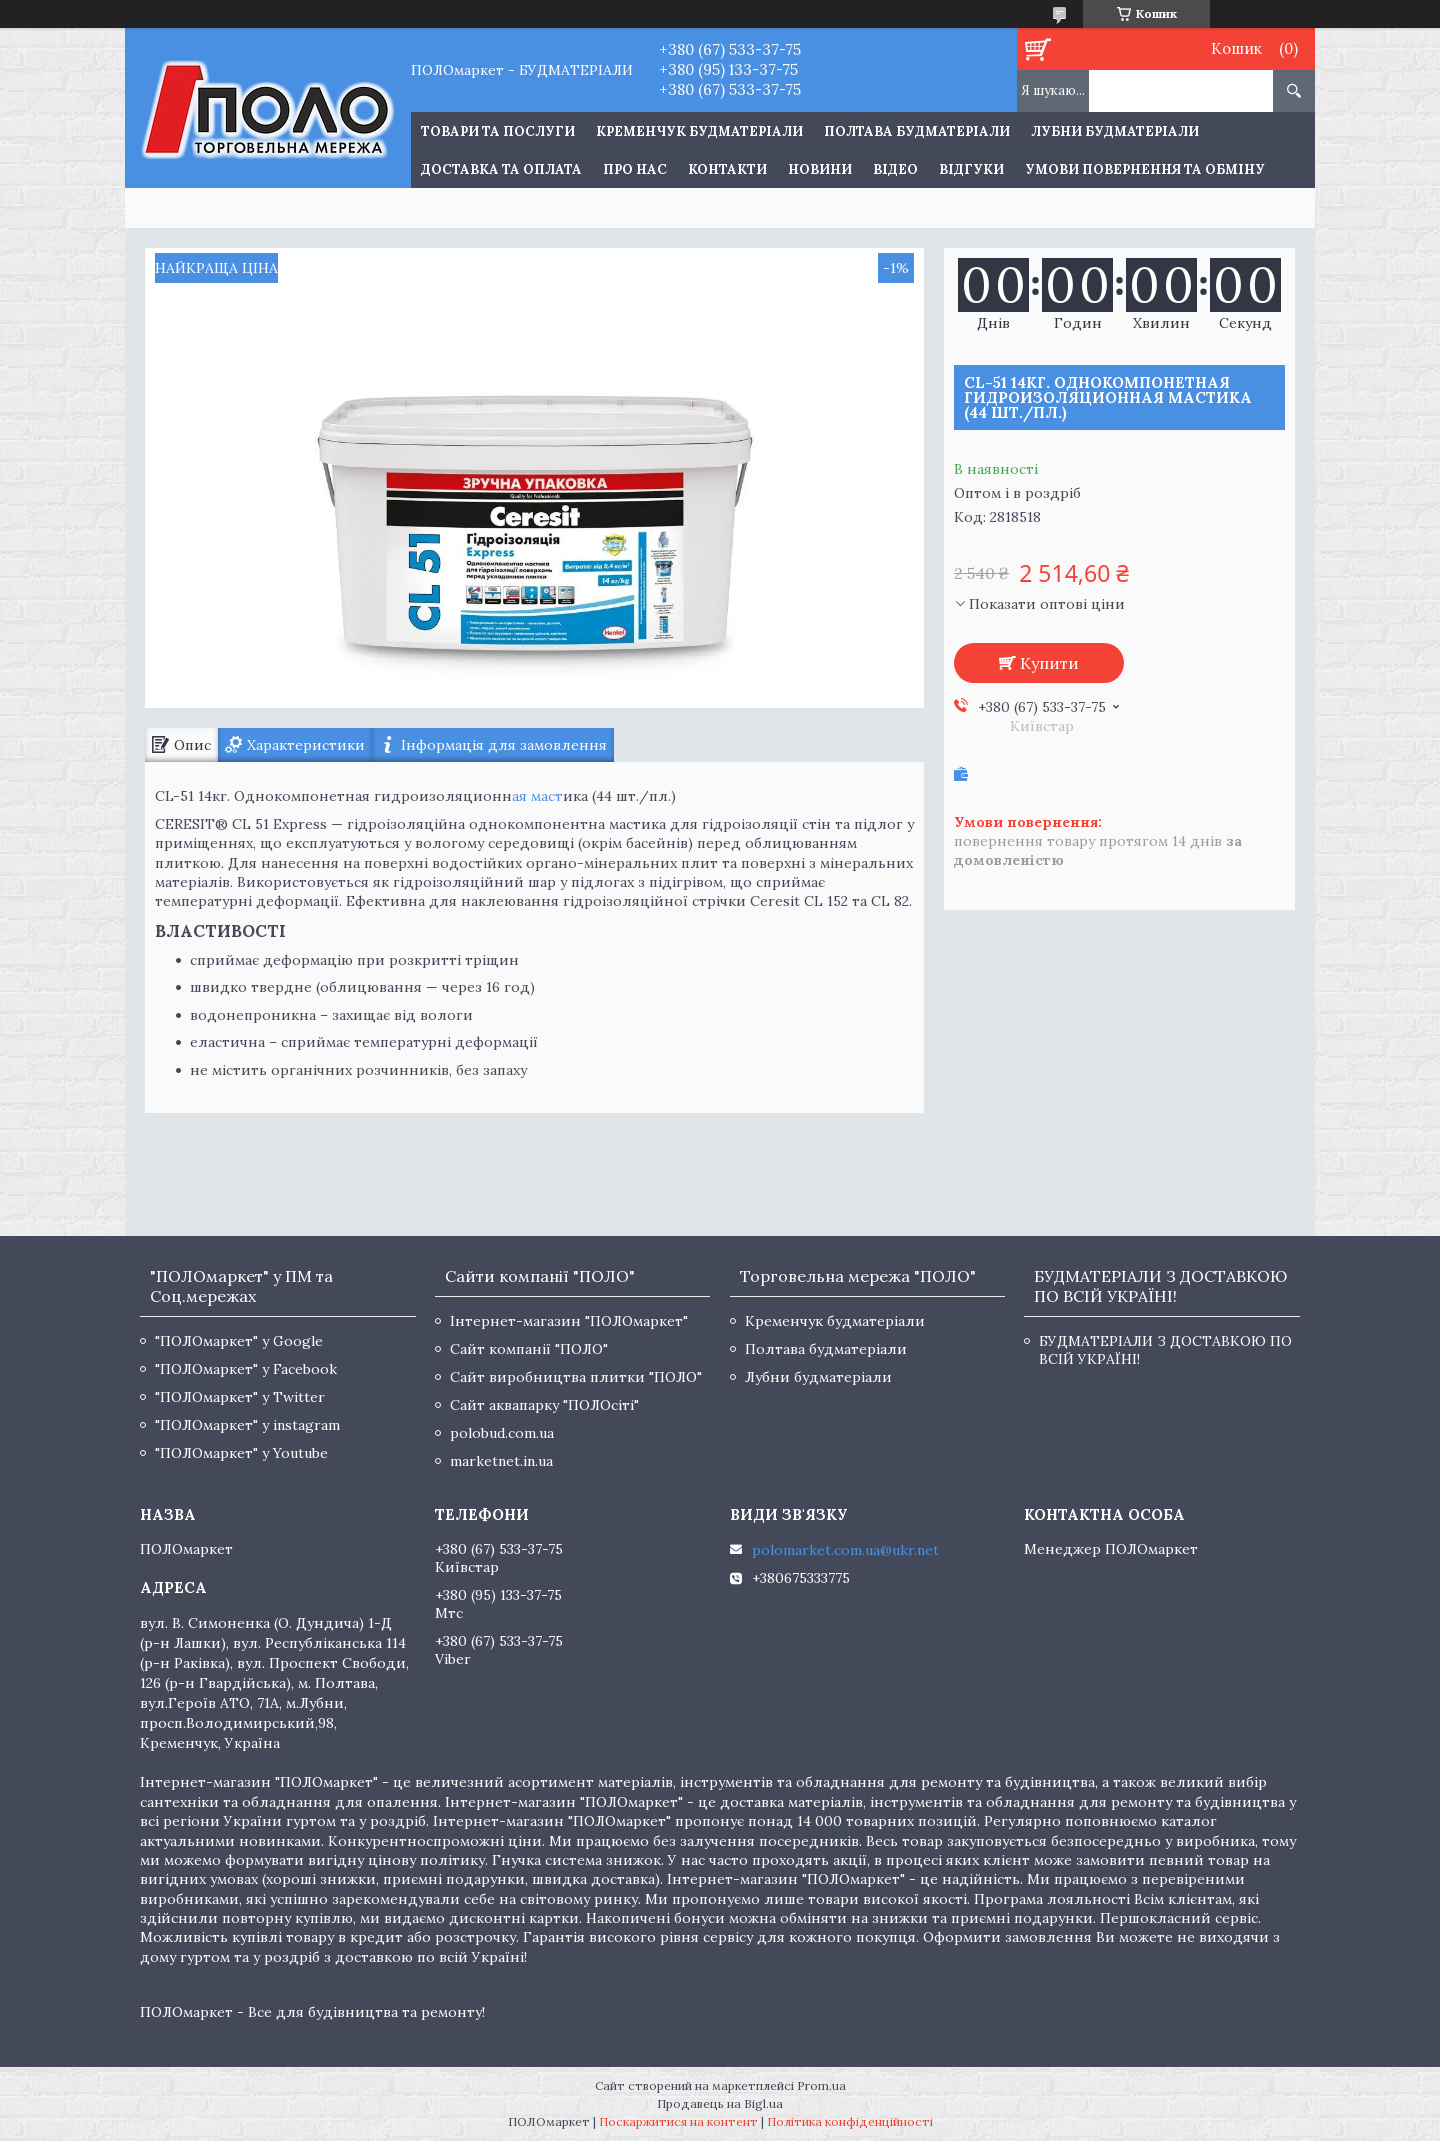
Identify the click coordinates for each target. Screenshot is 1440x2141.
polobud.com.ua (502, 1433)
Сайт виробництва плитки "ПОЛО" (576, 1377)
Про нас (635, 169)
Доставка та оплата (501, 169)
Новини (820, 169)
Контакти (727, 169)
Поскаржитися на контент (678, 2121)
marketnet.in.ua (501, 1461)
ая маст (537, 796)
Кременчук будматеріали (699, 131)
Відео (895, 169)
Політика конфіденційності (850, 2121)
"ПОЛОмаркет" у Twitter (240, 1397)
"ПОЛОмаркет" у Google (239, 1341)
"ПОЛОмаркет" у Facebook (246, 1369)
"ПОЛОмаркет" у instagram (247, 1425)
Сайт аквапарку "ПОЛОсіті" (544, 1405)
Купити (1049, 663)
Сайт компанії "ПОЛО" (529, 1349)
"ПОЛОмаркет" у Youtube (241, 1453)
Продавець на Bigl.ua (720, 2103)
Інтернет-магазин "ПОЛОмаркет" (569, 1321)
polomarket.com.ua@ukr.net (845, 1550)
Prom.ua (821, 2085)
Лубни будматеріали (1115, 131)
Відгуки (971, 169)
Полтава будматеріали (917, 131)
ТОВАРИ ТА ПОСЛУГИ (498, 131)
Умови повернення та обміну (1145, 169)
